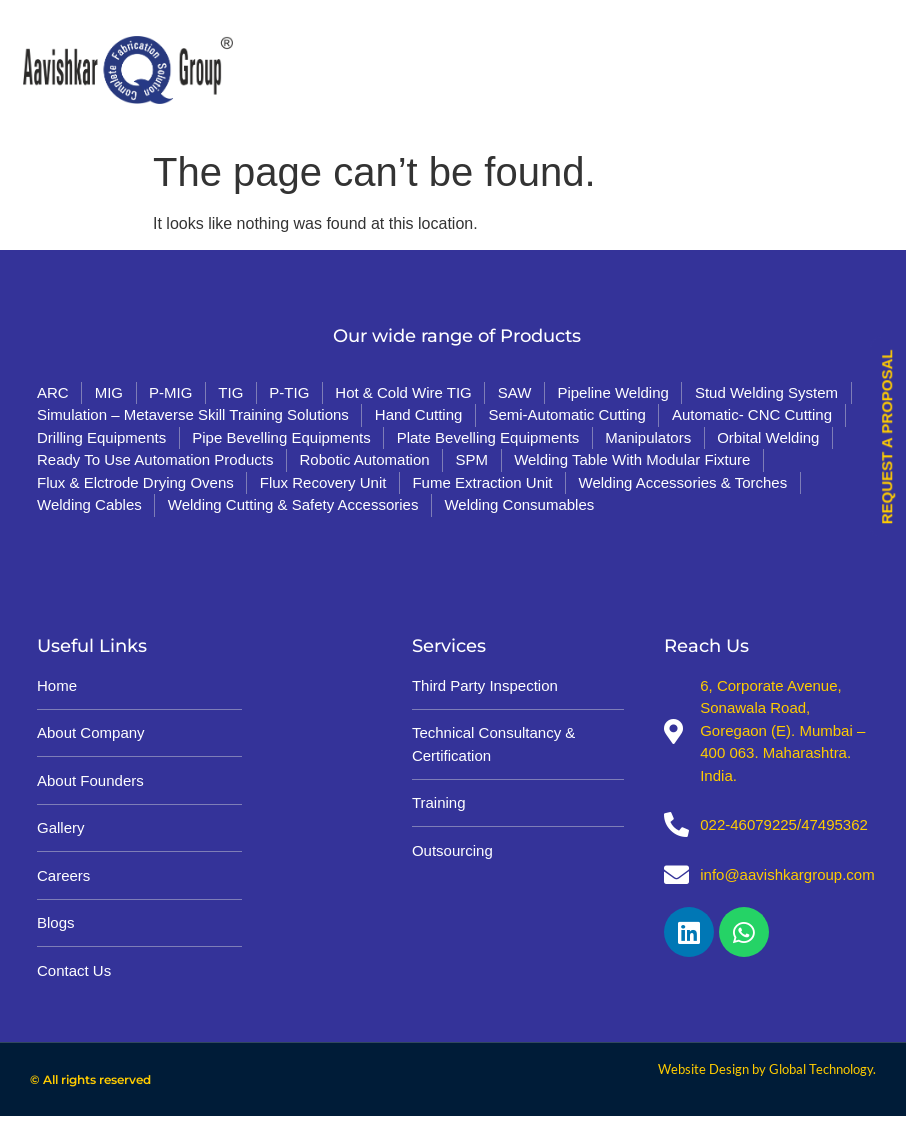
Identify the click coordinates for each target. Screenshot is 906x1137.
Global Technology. (822, 1069)
